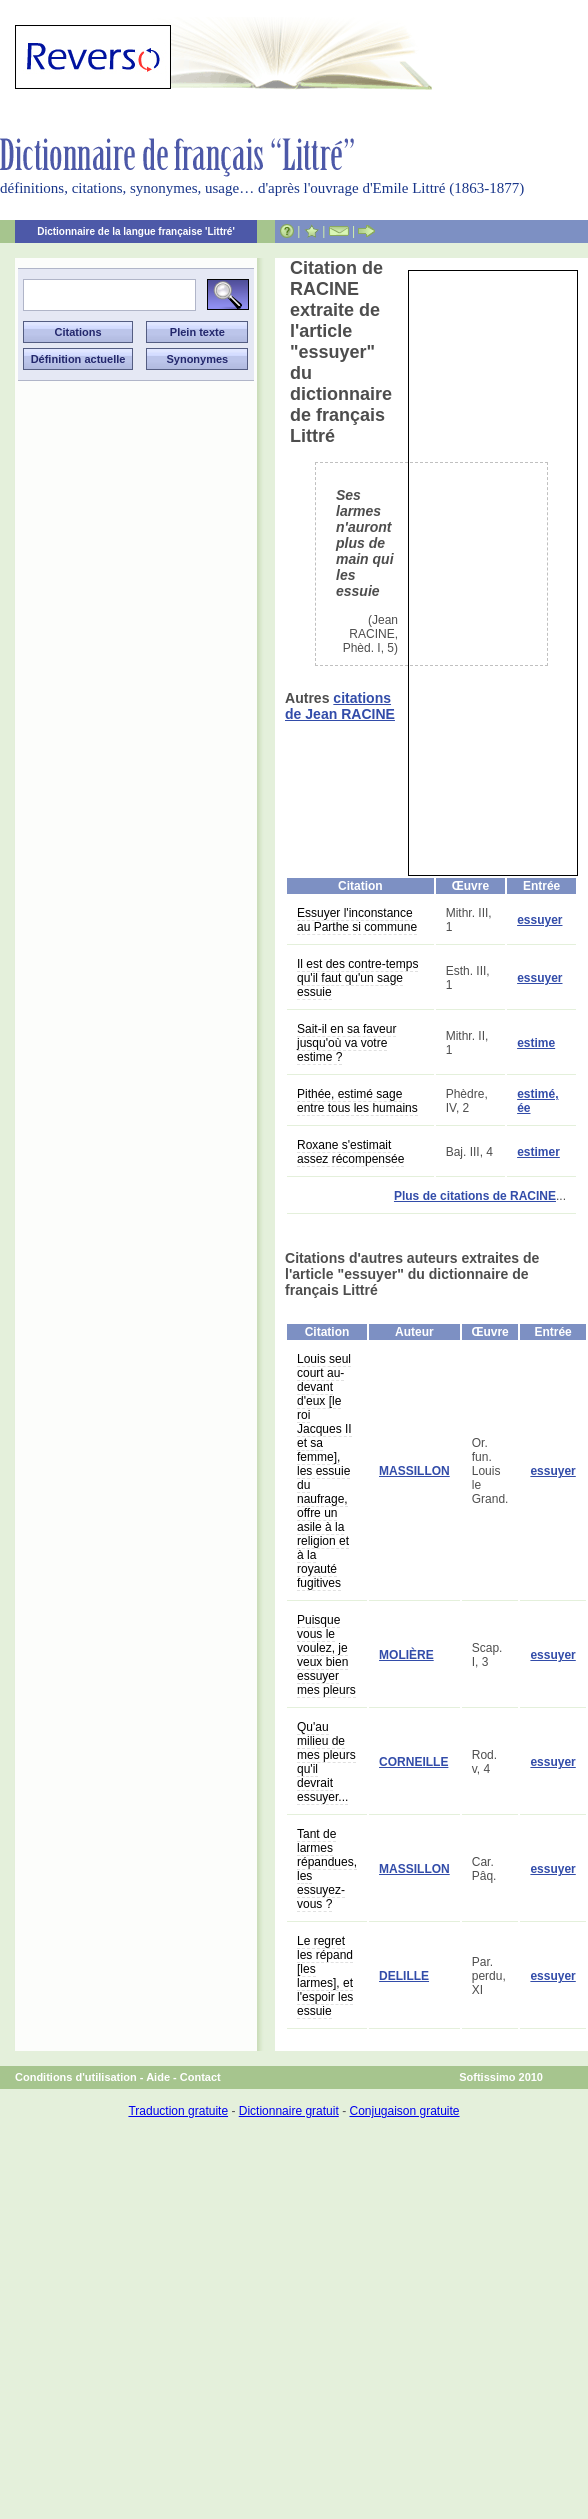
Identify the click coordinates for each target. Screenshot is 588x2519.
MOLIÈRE (406, 1655)
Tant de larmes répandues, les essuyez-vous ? (327, 1869)
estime (536, 1043)
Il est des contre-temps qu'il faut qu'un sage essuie (357, 978)
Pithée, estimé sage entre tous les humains (357, 1101)
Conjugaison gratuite (404, 2111)
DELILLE (404, 1976)
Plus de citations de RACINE (475, 1196)
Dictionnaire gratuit (289, 2111)
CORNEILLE (413, 1762)
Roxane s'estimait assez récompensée (350, 1152)
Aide (158, 2077)
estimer (538, 1152)
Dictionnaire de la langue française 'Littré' (136, 231)
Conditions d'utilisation (76, 2077)
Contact (200, 2077)
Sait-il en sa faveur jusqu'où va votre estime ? (346, 1043)
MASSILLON (414, 1471)
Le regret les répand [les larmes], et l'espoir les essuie (325, 1976)
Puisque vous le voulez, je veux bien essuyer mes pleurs (326, 1655)
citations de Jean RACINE (340, 706)
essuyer (539, 920)
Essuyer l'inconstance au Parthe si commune (357, 920)
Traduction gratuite (178, 2111)
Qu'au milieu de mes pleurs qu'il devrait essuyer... (326, 1762)
